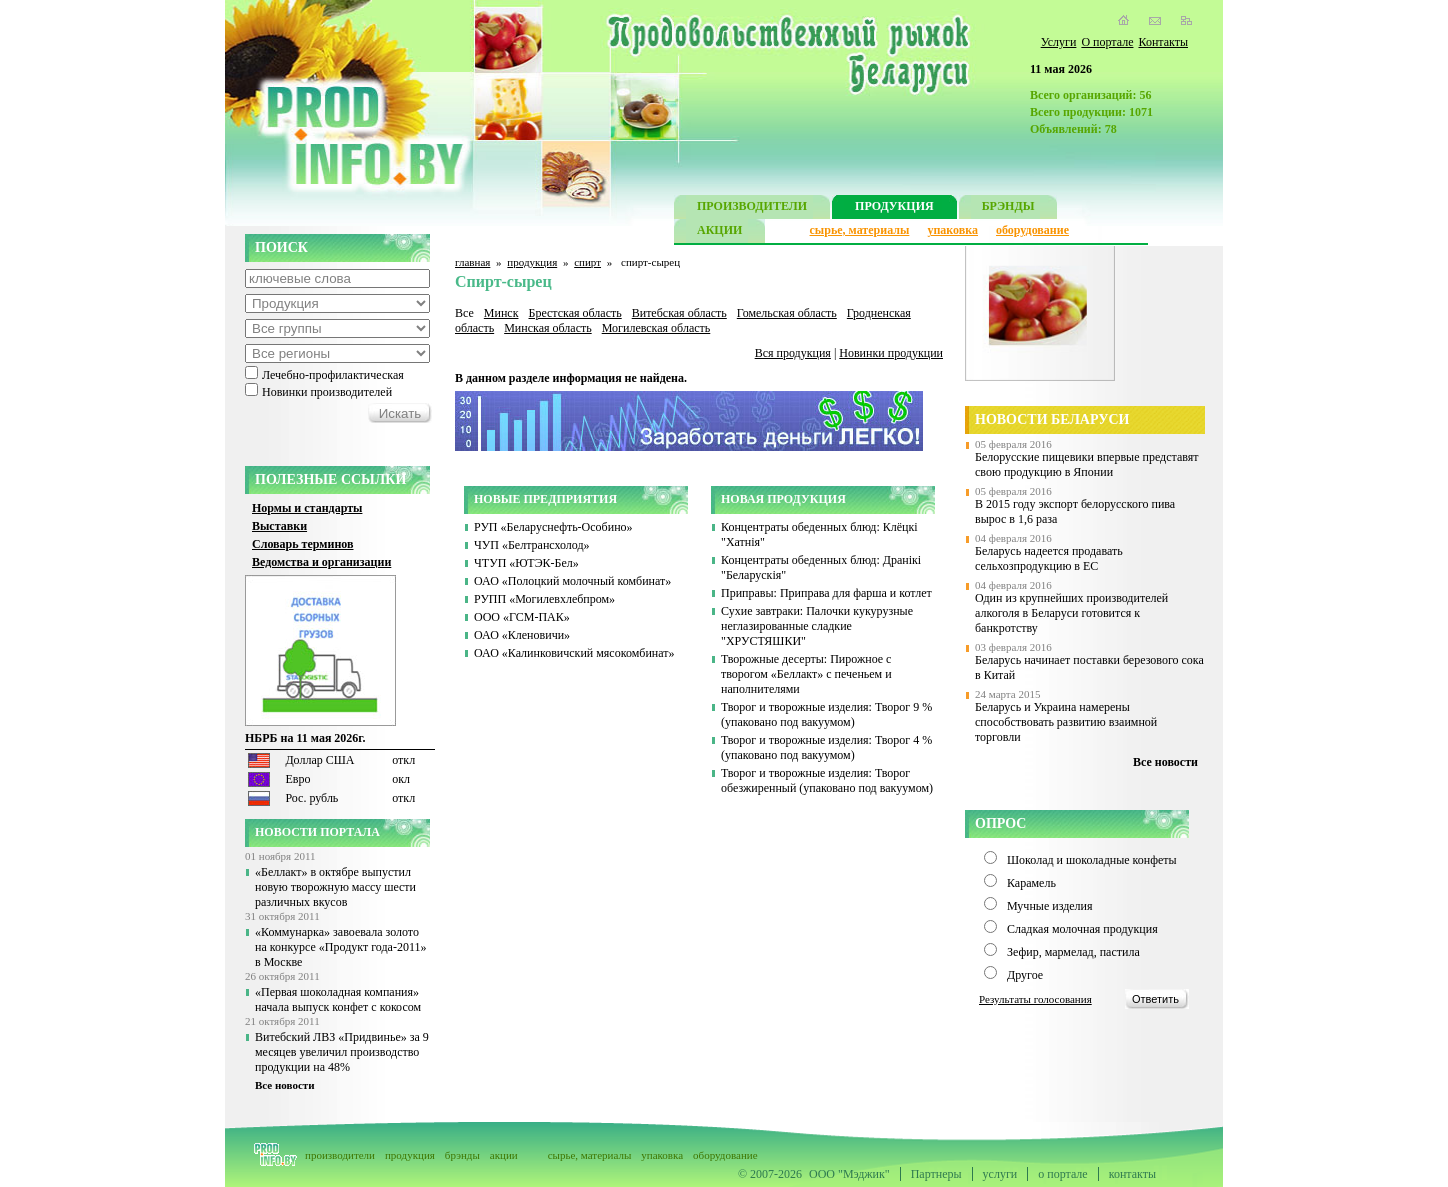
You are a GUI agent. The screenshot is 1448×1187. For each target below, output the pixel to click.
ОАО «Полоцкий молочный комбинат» (572, 581)
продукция (532, 262)
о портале (1062, 1174)
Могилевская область (656, 328)
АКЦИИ (719, 232)
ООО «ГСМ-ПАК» (522, 617)
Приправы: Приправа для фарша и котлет (826, 593)
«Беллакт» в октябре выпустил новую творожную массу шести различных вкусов (335, 887)
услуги (1000, 1174)
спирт (587, 262)
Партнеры (936, 1174)
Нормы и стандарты (307, 508)
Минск (501, 313)
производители (340, 1155)
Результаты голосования (1035, 999)
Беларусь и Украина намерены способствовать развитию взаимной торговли (1066, 722)
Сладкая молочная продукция (1082, 929)
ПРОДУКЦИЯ (894, 208)
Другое (1025, 975)
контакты (1132, 1174)
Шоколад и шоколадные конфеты (1092, 860)
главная (472, 262)
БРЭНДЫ (1008, 208)
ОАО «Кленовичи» (522, 635)
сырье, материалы (860, 230)
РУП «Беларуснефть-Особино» (553, 527)
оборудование (1032, 230)
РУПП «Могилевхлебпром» (544, 599)
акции (504, 1155)
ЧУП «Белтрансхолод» (532, 545)
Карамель (1031, 883)
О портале (1107, 42)
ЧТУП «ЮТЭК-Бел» (526, 563)
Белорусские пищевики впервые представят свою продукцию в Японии (1087, 464)
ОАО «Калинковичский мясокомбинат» (574, 653)
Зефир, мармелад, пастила (1073, 952)
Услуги (1059, 42)
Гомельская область (787, 313)
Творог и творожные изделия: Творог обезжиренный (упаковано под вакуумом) (827, 780)
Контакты (1163, 42)
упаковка (952, 230)
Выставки (279, 526)
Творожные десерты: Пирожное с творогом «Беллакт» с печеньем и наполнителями (806, 674)
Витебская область (679, 313)
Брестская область (574, 313)
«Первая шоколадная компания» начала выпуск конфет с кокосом (338, 999)
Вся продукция (793, 353)
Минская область (548, 328)
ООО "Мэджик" (849, 1174)
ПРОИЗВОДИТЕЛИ (752, 208)
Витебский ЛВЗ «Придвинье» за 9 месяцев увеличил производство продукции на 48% (342, 1052)
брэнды (462, 1155)
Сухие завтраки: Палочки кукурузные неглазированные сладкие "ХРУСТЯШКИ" (817, 626)
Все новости (285, 1085)
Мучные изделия (1050, 906)
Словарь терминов (303, 544)
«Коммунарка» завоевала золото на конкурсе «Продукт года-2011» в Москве (340, 947)
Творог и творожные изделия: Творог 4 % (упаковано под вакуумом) (826, 747)
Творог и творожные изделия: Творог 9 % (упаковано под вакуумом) (826, 714)
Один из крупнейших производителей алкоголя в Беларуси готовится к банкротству (1071, 613)
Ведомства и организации (321, 562)
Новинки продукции (891, 353)
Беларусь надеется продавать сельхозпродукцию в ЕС (1049, 558)
